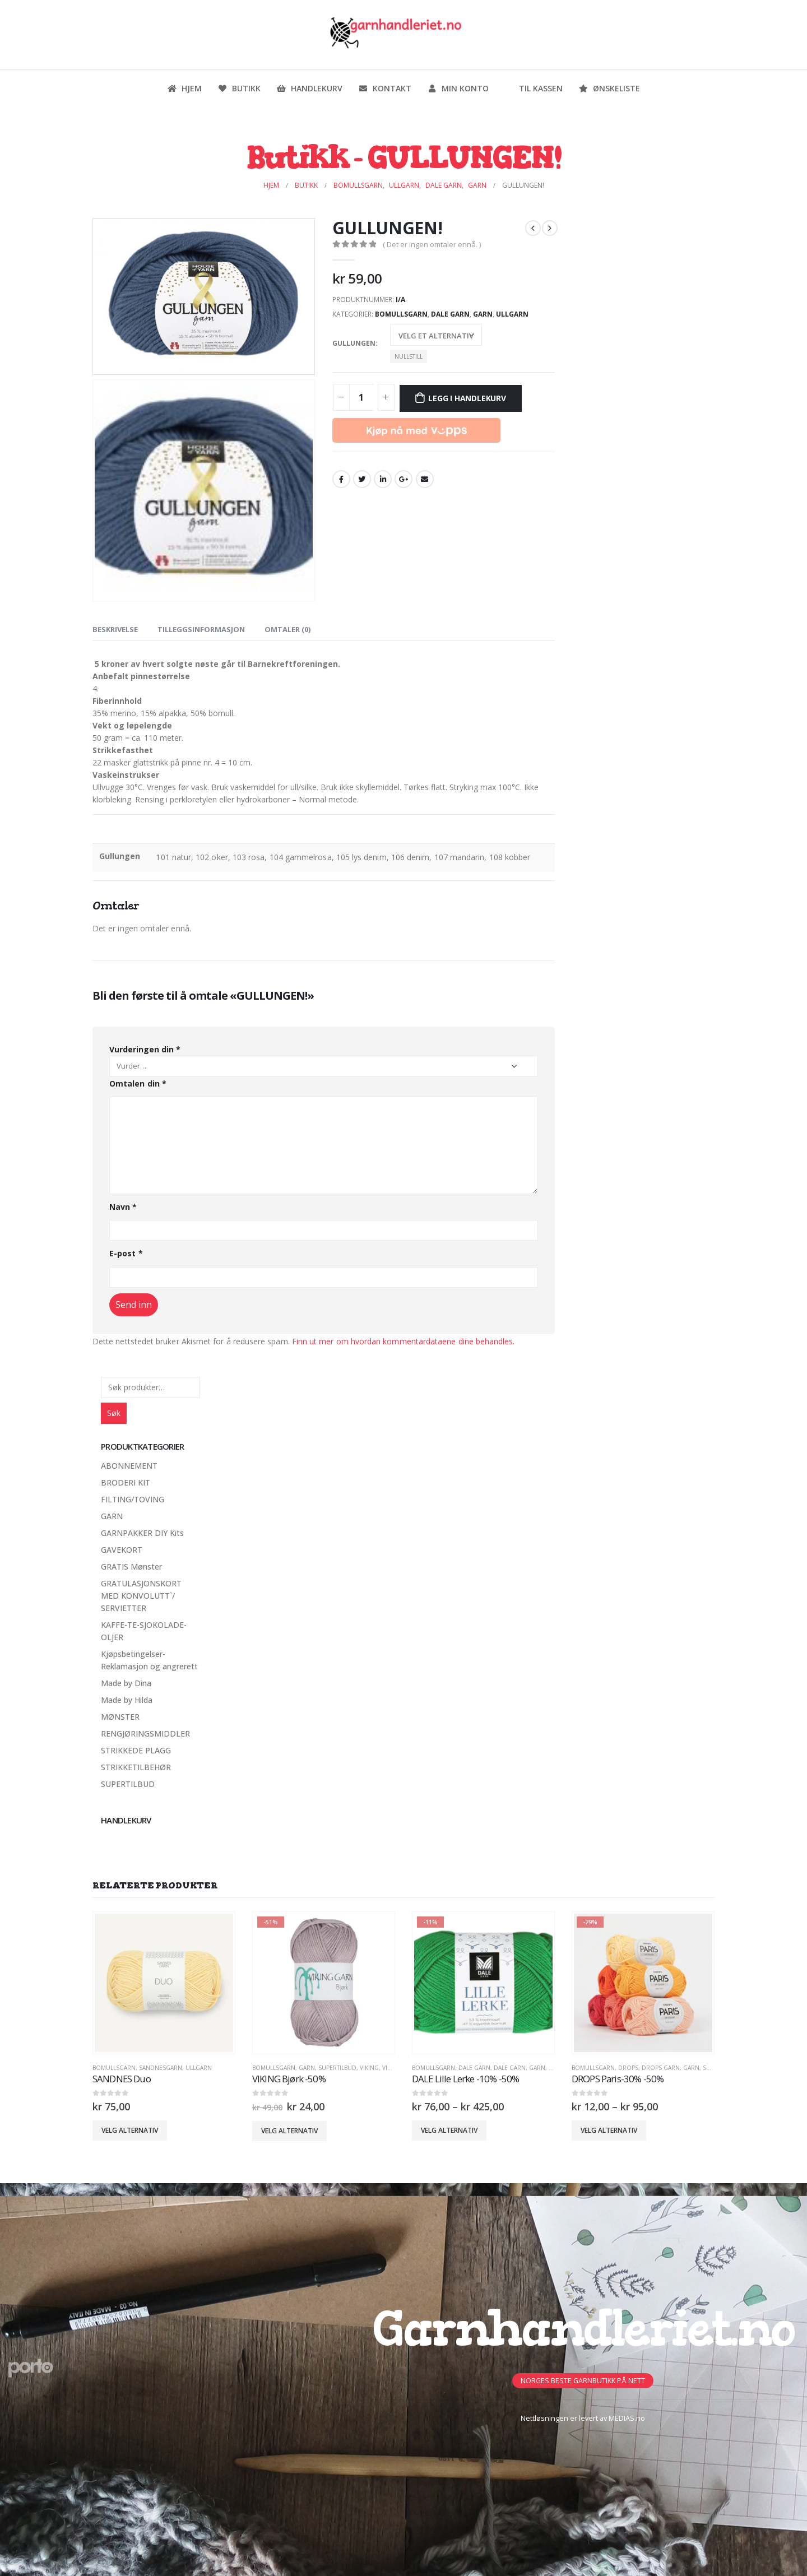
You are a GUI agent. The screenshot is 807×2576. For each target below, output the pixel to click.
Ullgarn (512, 314)
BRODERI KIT (125, 1482)
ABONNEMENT (129, 1465)
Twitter (362, 479)
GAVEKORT (121, 1549)
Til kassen (533, 88)
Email (425, 479)
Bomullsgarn (401, 314)
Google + (403, 479)
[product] (164, 1983)
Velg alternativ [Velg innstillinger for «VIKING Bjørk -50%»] (289, 2131)
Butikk (239, 88)
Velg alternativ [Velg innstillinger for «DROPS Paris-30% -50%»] (609, 2130)
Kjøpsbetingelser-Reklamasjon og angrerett (149, 1660)
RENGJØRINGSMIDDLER (145, 1733)
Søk (113, 1413)
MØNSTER (120, 1716)
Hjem (184, 88)
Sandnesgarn (160, 2068)
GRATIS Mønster (131, 1566)
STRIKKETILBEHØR (136, 1767)
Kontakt (384, 88)
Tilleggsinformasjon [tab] (201, 629)
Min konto (458, 88)
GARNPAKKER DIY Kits (142, 1533)
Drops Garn (661, 2068)
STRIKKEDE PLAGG (136, 1750)
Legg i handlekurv (466, 398)
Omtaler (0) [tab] (287, 629)
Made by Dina (126, 1683)
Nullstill (409, 356)
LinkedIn (383, 479)
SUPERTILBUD (128, 1784)
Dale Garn (450, 314)
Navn (123, 1206)
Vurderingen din (144, 1049)
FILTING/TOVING (132, 1499)
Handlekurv (309, 88)
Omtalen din (137, 1083)
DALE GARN (474, 2068)
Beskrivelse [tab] (115, 629)
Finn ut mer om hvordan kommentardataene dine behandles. (403, 1341)
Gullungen (353, 343)
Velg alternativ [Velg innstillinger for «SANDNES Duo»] (129, 2130)
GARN (483, 314)
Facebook (341, 479)
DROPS (628, 2068)
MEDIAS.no (627, 2418)
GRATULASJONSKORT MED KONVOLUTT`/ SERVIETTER (141, 1595)
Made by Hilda (126, 1700)
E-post (126, 1253)
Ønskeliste (609, 88)
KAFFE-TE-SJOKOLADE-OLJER (144, 1630)
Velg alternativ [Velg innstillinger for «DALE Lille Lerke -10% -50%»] (449, 2130)
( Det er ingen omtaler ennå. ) (432, 244)
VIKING (369, 2068)
